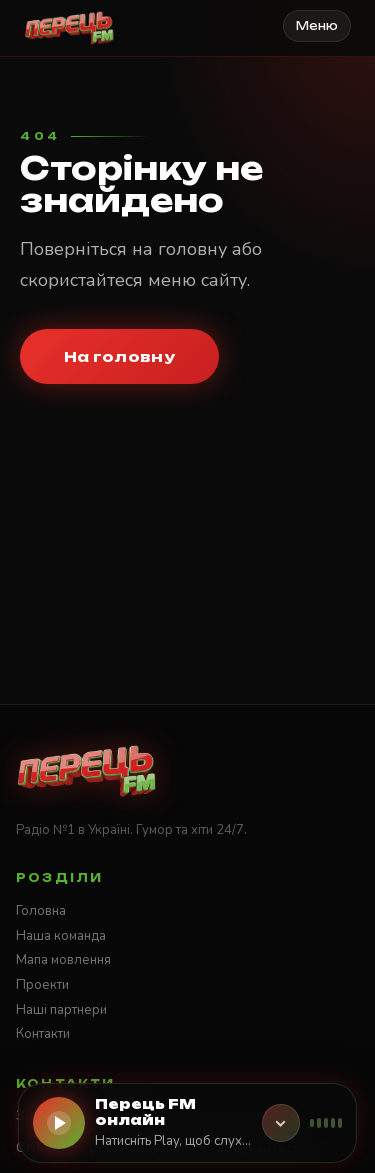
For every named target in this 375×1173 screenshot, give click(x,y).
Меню (317, 26)
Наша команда (61, 936)
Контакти (43, 1034)
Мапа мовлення (63, 960)
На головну (119, 356)
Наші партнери (61, 1010)
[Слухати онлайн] (59, 1123)
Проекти (42, 985)
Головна (41, 911)
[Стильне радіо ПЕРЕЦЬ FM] (69, 28)
